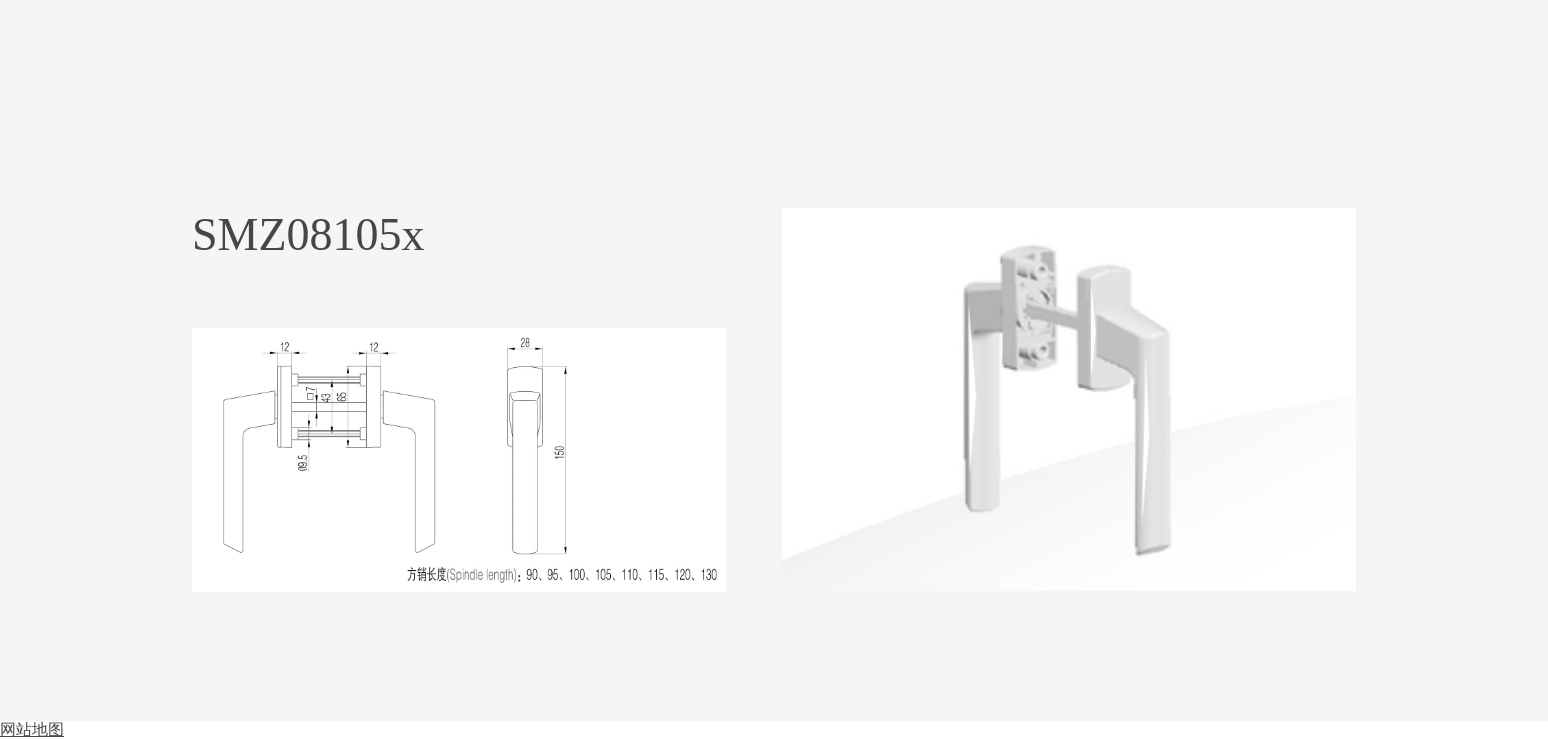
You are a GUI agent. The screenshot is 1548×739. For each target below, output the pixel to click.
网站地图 (32, 729)
